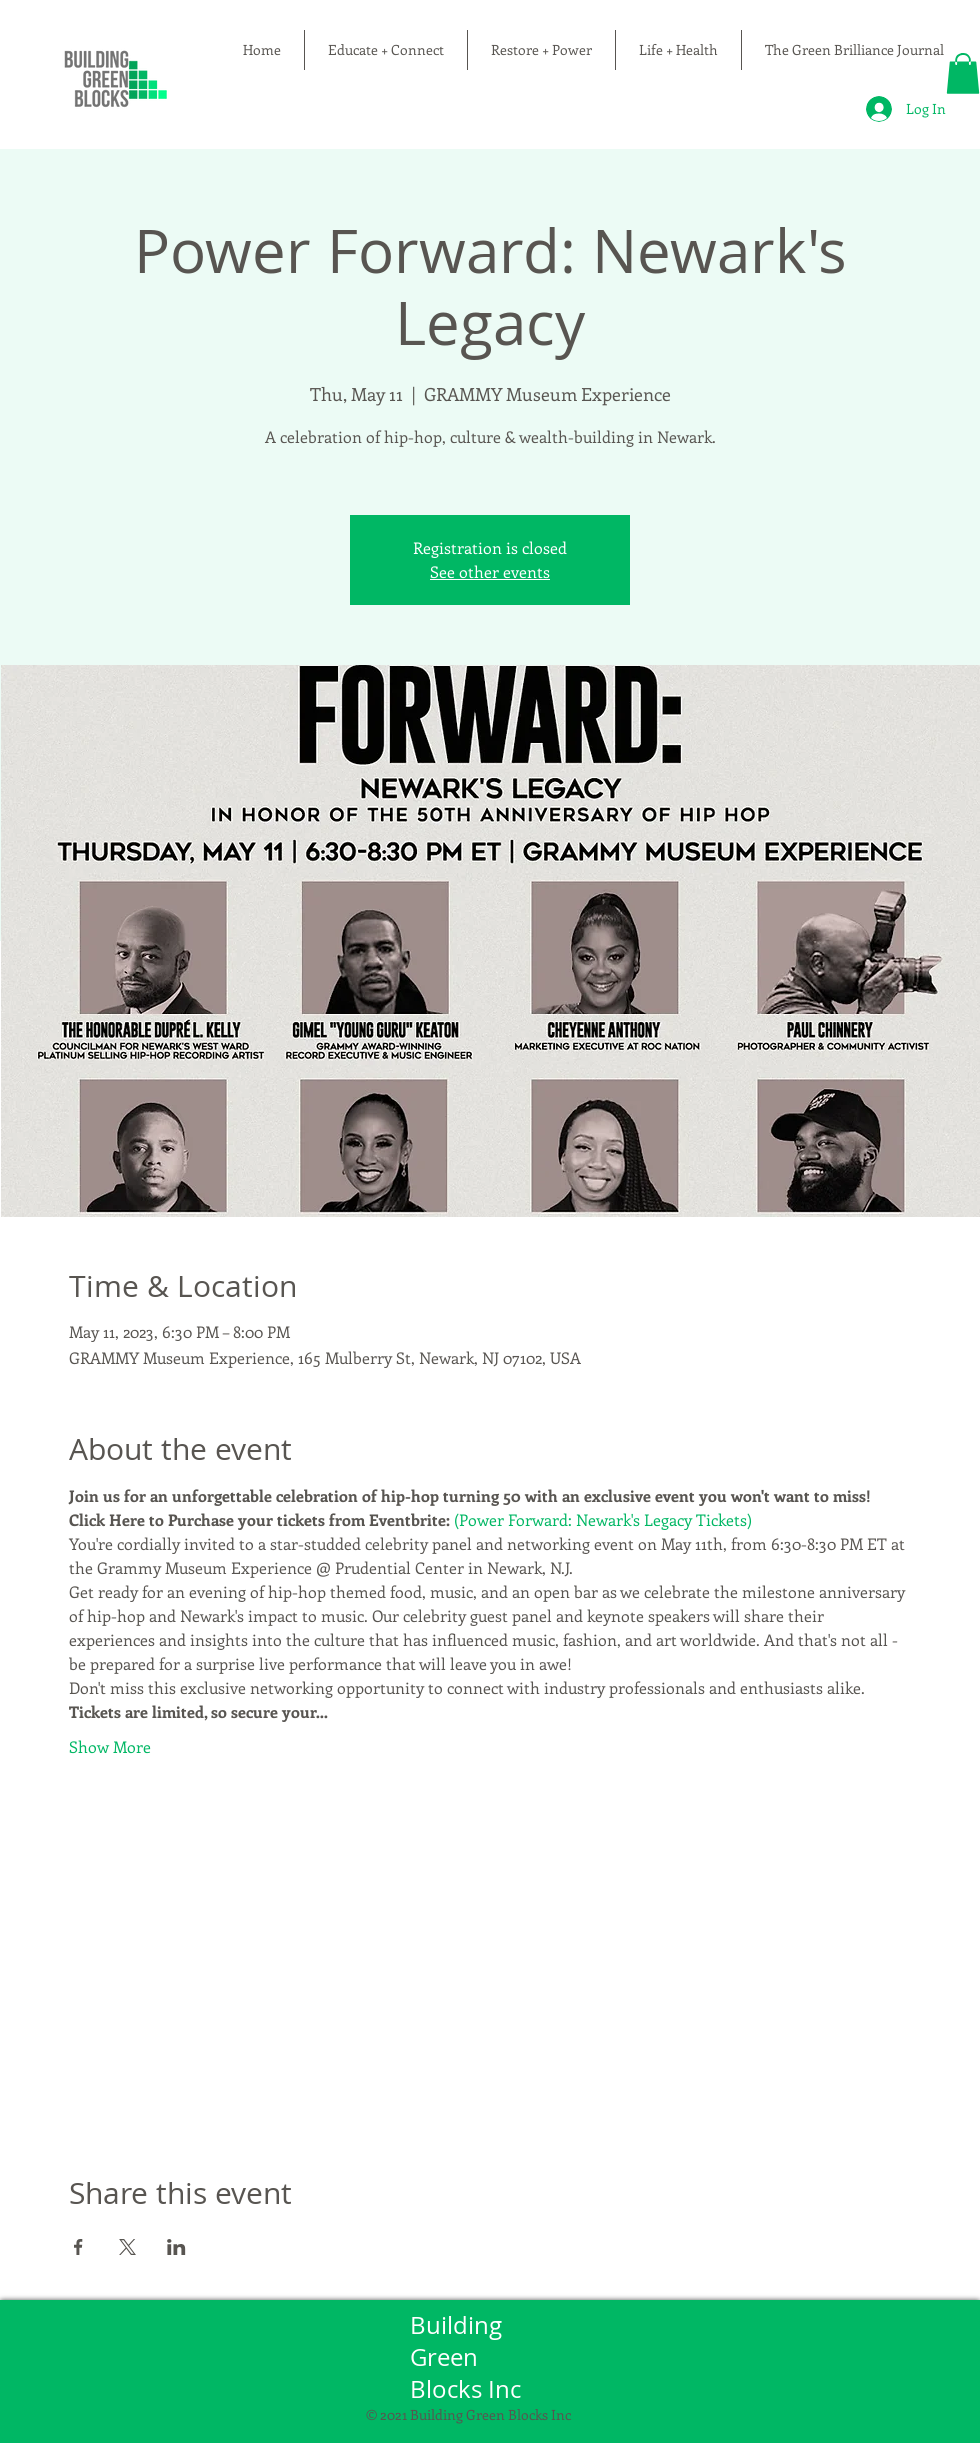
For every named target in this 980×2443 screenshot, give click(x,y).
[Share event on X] (127, 2247)
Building (459, 2325)
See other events (490, 571)
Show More (110, 1746)
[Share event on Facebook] (78, 2247)
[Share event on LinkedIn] (176, 2247)
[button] (963, 73)
